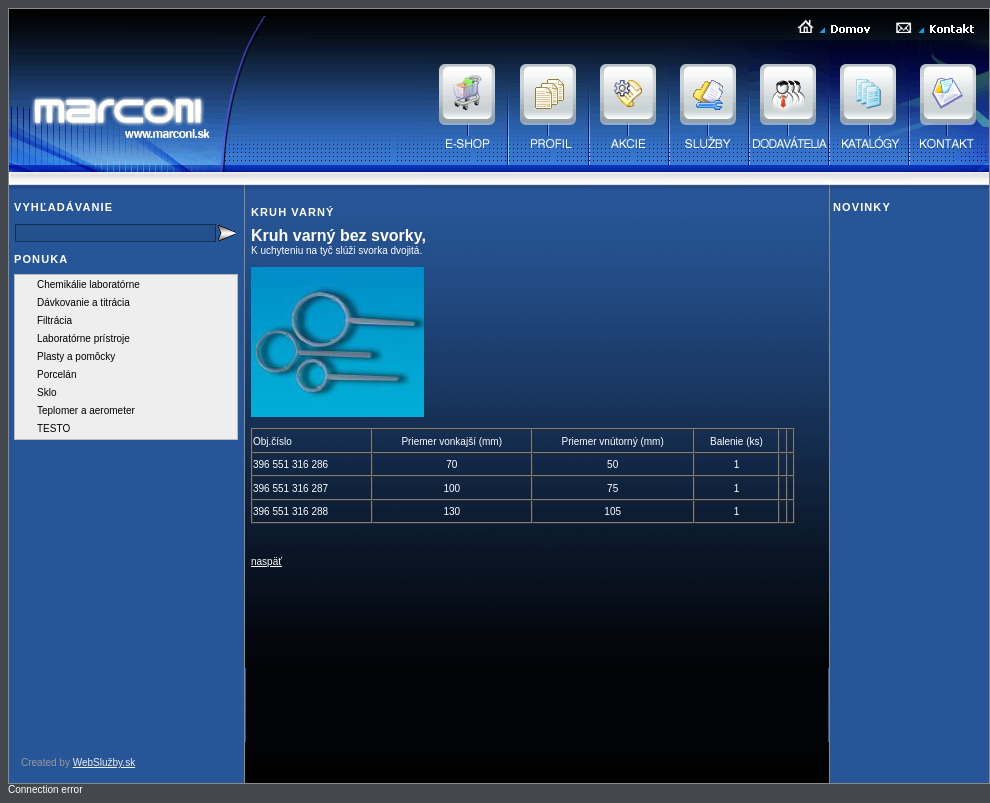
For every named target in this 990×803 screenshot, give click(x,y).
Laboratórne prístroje (83, 338)
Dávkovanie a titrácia (83, 302)
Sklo (46, 392)
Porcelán (56, 374)
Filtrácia (54, 320)
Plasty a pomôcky (76, 356)
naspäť (266, 561)
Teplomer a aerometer (86, 410)
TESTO (53, 428)
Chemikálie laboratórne (88, 284)
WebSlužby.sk (104, 762)
